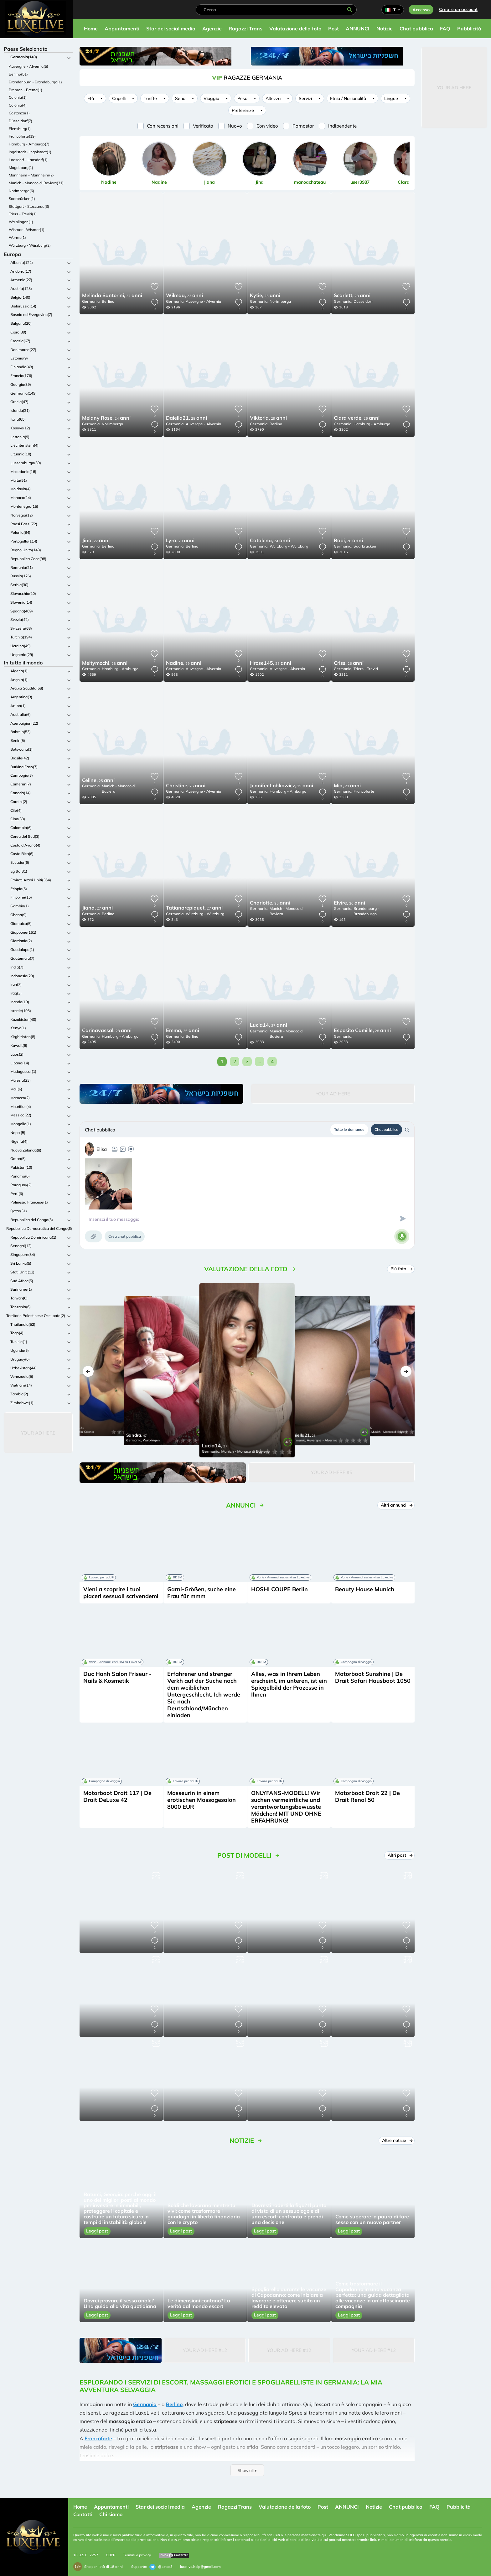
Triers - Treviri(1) (23, 214)
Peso (242, 98)
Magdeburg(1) (21, 167)
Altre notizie (397, 2140)
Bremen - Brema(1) (25, 89)
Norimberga (280, 301)
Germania (145, 2404)
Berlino (108, 301)
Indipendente (342, 126)
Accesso (421, 10)
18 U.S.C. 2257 (85, 2555)
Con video (267, 126)
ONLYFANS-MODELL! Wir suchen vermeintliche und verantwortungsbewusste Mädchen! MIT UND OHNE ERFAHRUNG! (286, 1806)
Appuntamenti (122, 28)
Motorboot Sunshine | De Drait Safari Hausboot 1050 (373, 1677)
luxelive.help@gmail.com (200, 2566)
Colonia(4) (18, 105)
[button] (88, 1371)
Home (91, 28)
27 (112, 296)
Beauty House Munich (364, 1589)
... (259, 1061)
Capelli (119, 98)
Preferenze (243, 110)
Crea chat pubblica (124, 1236)
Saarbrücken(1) (22, 198)
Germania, (91, 301)
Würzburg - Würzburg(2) (30, 245)
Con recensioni (162, 126)
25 (265, 296)
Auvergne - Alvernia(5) (28, 66)
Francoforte (364, 791)
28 (352, 296)
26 (357, 418)
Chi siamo (110, 2514)
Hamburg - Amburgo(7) (29, 144)
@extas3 (161, 2567)
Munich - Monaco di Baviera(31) (36, 183)
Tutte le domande (349, 1129)
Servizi (305, 98)
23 (184, 296)
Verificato (203, 126)
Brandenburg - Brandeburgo (366, 911)
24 (106, 418)
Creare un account (458, 9)
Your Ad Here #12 (205, 2350)
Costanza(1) (19, 113)
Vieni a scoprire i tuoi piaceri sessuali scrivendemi (120, 1593)
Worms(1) (17, 237)
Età (90, 98)
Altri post (400, 1855)
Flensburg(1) (20, 128)
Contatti (82, 2514)
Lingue (391, 98)
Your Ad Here (38, 1433)
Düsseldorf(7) (20, 120)
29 (268, 418)
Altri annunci (396, 1505)
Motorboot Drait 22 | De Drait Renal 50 (367, 1796)
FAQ (445, 28)
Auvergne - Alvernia (203, 301)
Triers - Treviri (366, 668)
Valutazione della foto (295, 28)
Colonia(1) (18, 97)
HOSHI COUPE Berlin (279, 1589)
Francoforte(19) (22, 136)
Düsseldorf (363, 301)
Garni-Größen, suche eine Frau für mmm (201, 1593)
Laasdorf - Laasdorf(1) (28, 159)
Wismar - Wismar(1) (26, 229)
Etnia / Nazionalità (348, 98)
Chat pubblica (416, 28)
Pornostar (303, 126)
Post (333, 28)
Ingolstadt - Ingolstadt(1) (30, 152)
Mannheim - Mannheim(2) (31, 175)
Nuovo (235, 126)
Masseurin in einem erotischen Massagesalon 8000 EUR (201, 1799)
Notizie (384, 28)
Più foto (401, 1269)
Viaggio (211, 98)
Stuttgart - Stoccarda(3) (29, 206)
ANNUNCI (358, 28)
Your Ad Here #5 (331, 1472)
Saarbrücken (365, 546)
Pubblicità (469, 28)
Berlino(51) (18, 74)
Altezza (273, 98)
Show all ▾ (247, 2470)
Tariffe (150, 98)
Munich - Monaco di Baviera (119, 789)
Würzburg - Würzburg (289, 546)
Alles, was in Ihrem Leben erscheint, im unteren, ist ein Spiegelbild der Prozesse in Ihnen (289, 1684)
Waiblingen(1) (21, 221)
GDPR (111, 2555)
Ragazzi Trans (245, 28)
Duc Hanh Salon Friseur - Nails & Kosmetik (117, 1677)
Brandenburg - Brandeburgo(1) (35, 82)
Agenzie (212, 28)
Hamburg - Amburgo (372, 424)
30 (349, 903)
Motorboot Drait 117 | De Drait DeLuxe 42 (117, 1796)
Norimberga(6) (21, 190)
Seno (180, 98)
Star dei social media (170, 28)
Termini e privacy (137, 2555)
